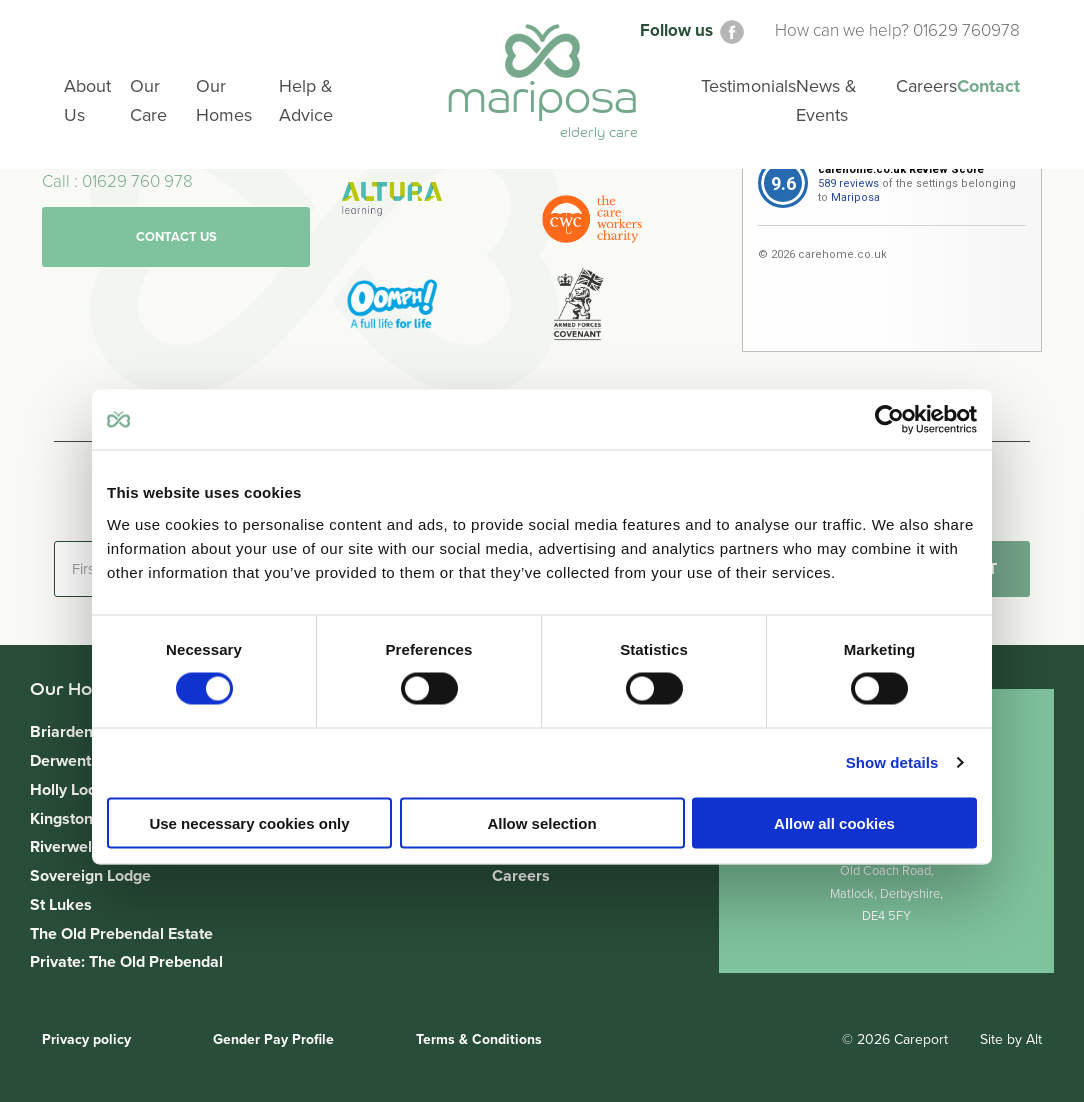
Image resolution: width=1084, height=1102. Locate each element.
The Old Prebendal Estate (121, 934)
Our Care (149, 102)
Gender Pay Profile (273, 1039)
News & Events (826, 102)
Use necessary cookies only (249, 822)
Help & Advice (306, 102)
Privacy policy (86, 1039)
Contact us (176, 237)
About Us (87, 102)
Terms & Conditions (479, 1039)
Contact (988, 87)
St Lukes (61, 905)
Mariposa (855, 197)
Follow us (693, 30)
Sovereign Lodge (90, 876)
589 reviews (848, 183)
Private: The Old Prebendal (126, 962)
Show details (892, 762)
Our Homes (224, 102)
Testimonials (748, 87)
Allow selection (541, 822)
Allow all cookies (834, 822)
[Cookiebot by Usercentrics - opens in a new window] (889, 420)
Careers (521, 876)
